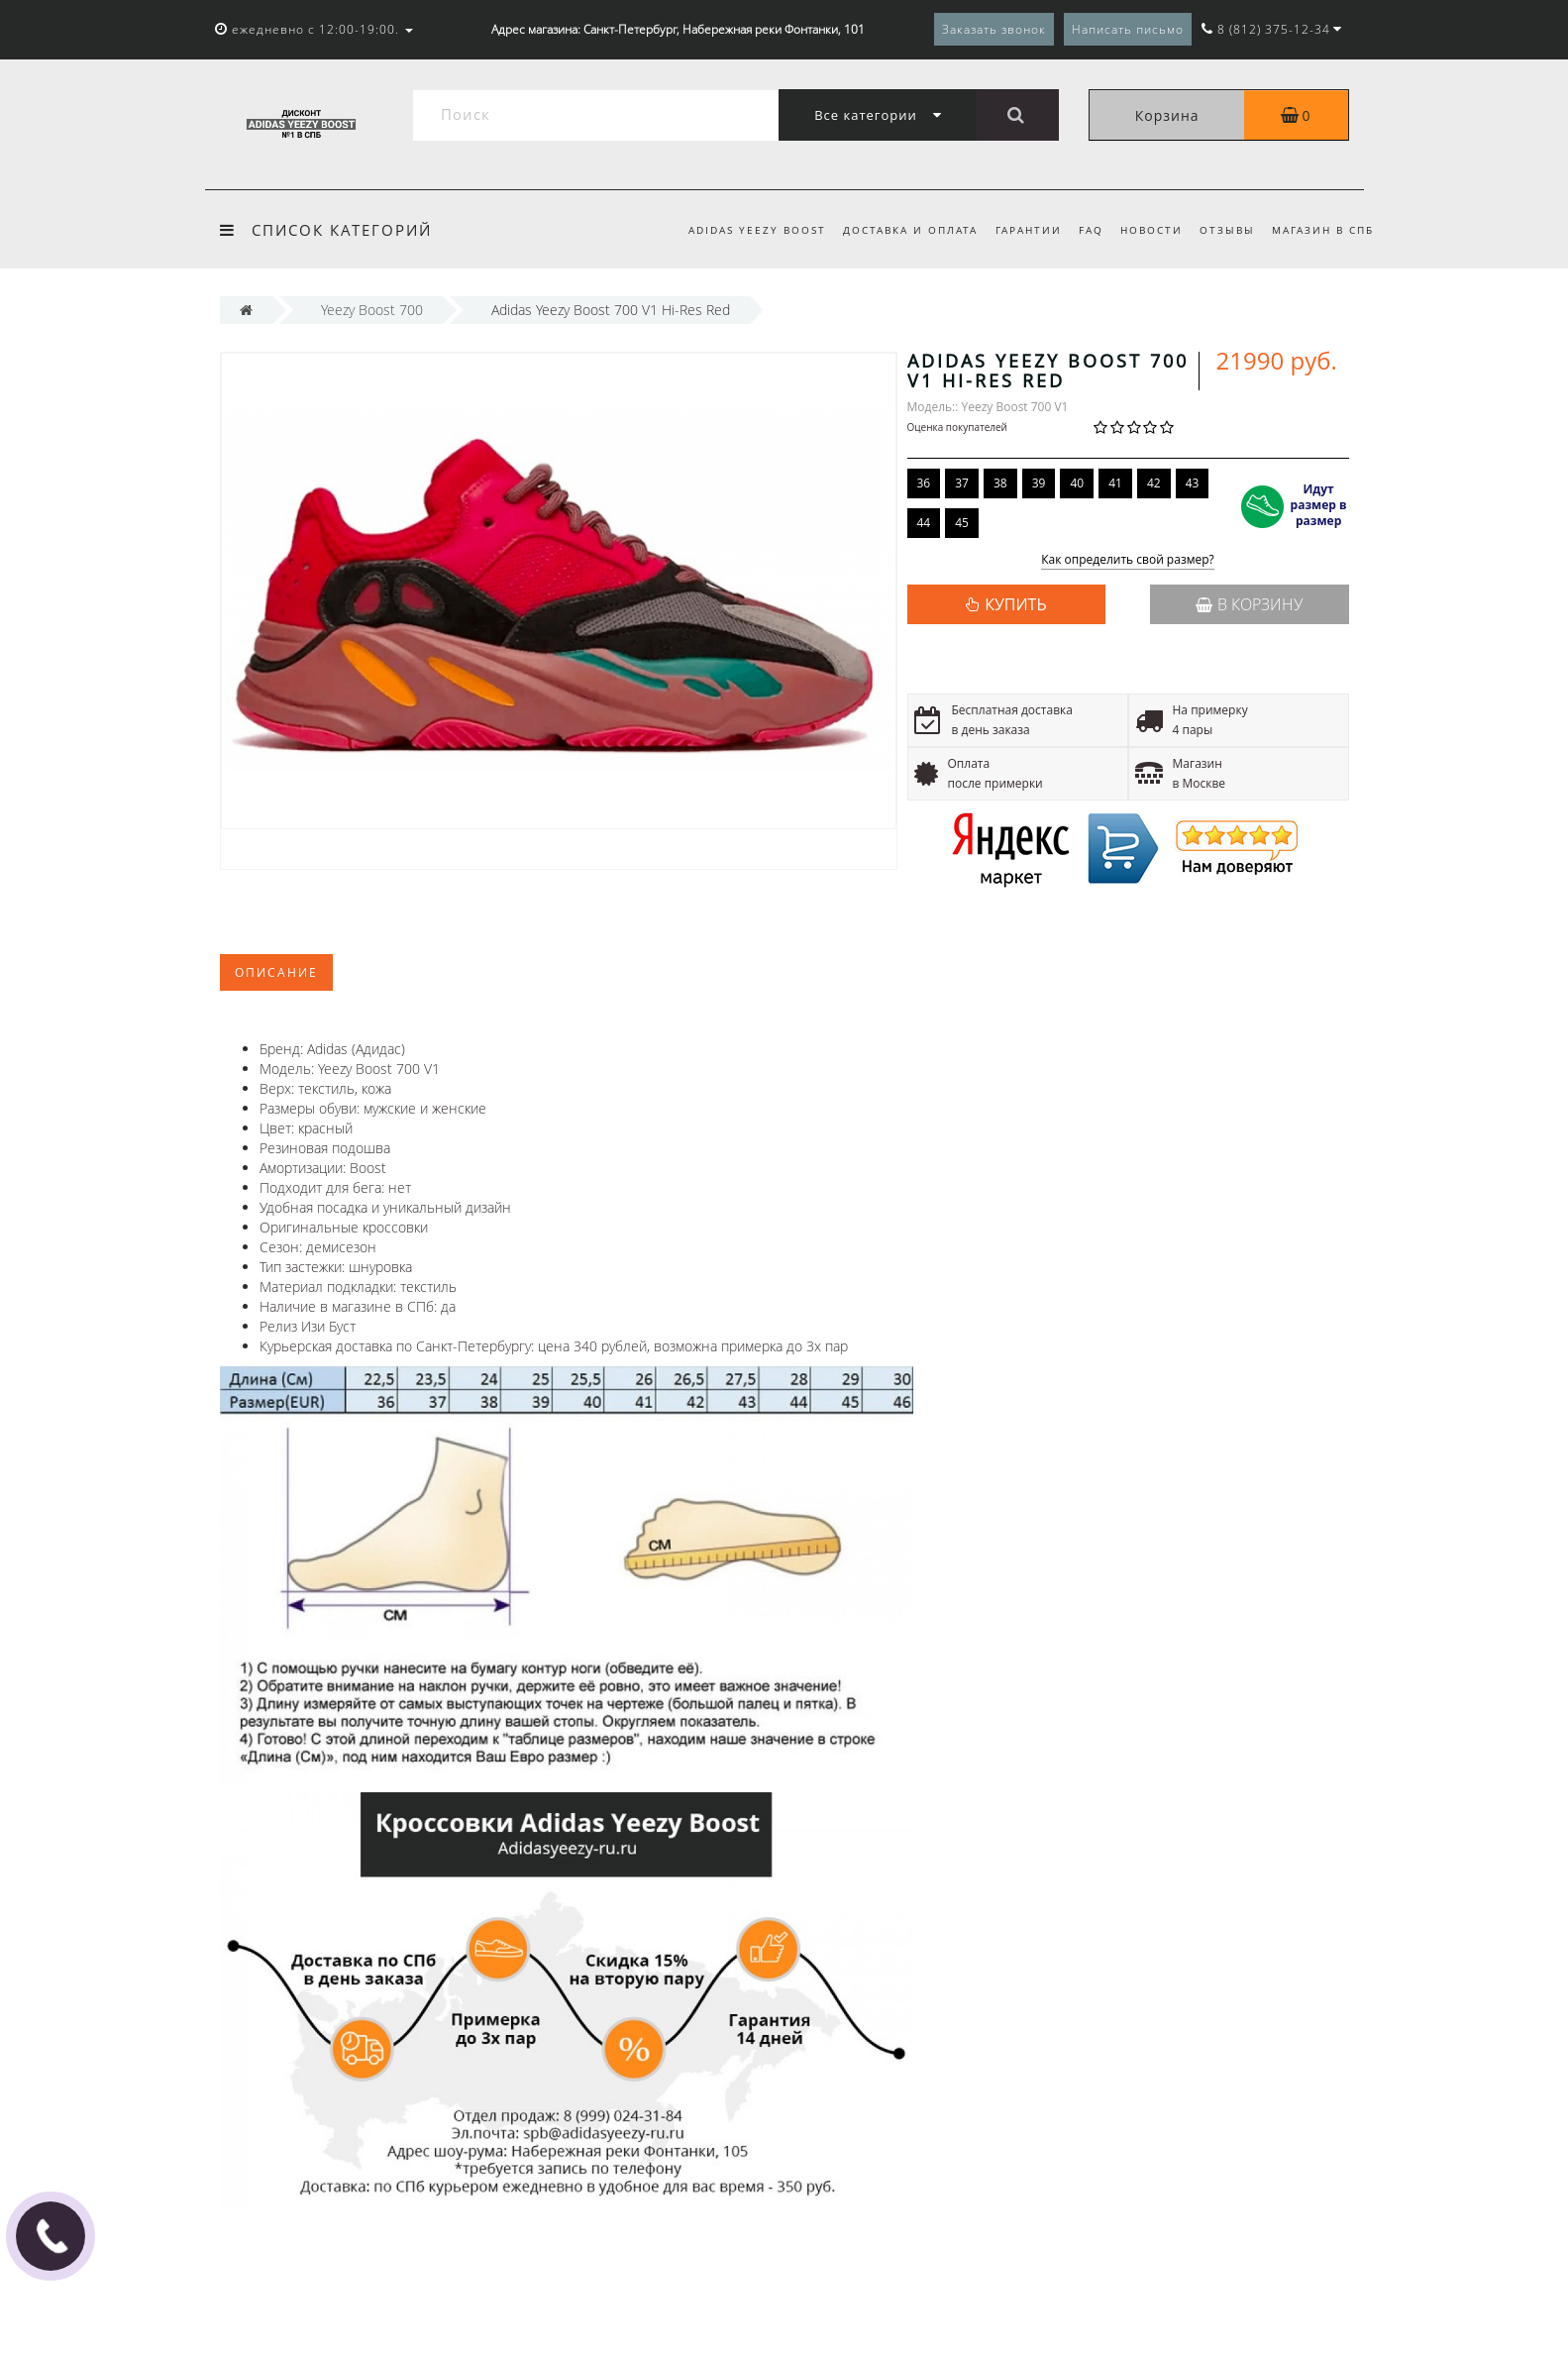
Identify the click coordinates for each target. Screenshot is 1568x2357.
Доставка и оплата (910, 230)
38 (1000, 483)
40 (1077, 483)
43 (1193, 483)
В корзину (1249, 604)
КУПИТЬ (1015, 604)
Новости (1151, 230)
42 (1154, 483)
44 (924, 522)
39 (1039, 483)
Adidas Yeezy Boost (757, 230)
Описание (276, 972)
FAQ (1091, 230)
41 (1115, 483)
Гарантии (1028, 230)
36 (924, 483)
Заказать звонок (994, 29)
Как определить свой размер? (1127, 560)
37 (962, 483)
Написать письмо (1128, 29)
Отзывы (1227, 230)
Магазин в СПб (1323, 230)
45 (962, 522)
